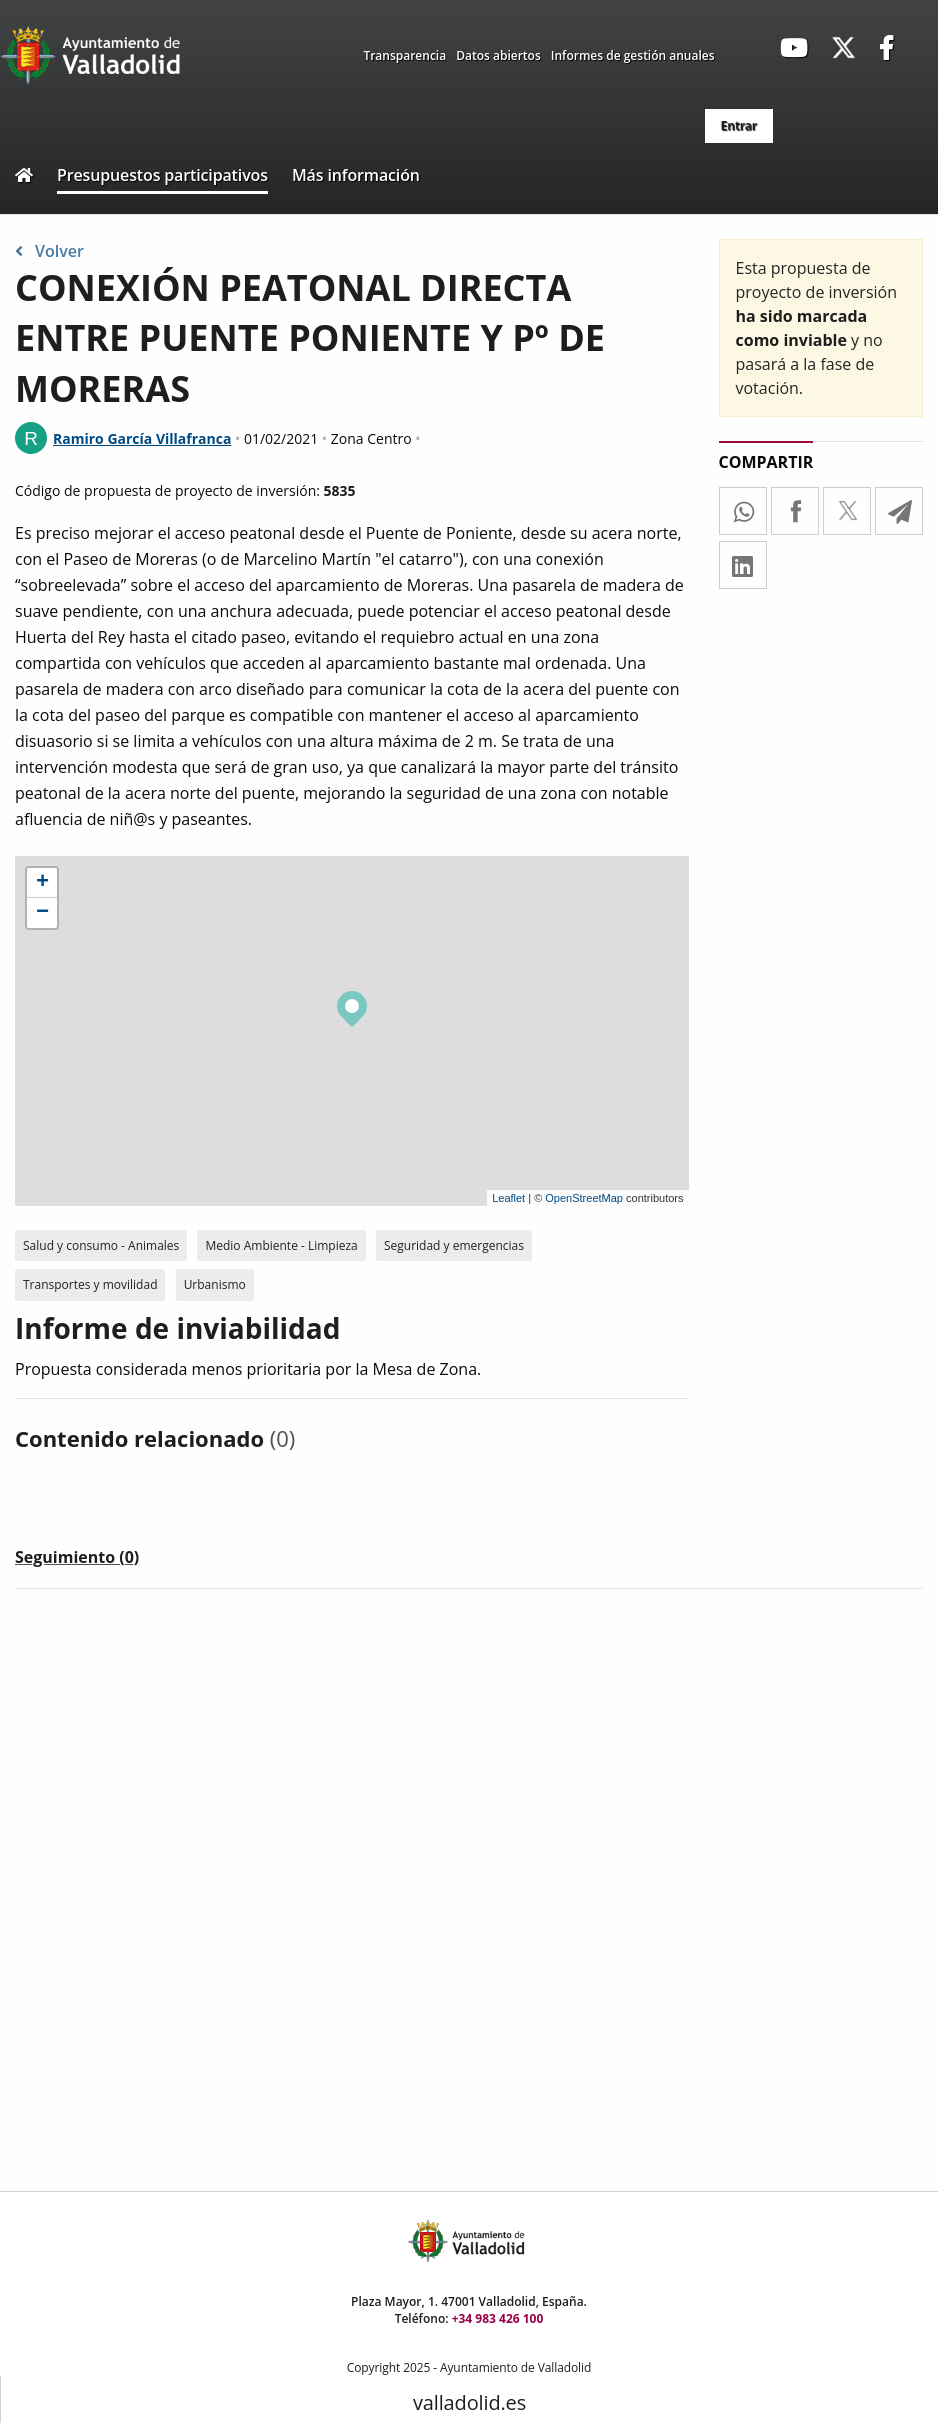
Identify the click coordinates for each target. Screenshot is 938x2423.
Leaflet (508, 1198)
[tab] (77, 1561)
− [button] (42, 913)
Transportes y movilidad (90, 1284)
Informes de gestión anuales (633, 55)
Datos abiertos (498, 55)
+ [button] (42, 883)
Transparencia (404, 55)
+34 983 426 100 (498, 2318)
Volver (49, 251)
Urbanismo (215, 1284)
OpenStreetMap (584, 1198)
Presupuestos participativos (162, 175)
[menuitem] (739, 126)
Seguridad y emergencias (454, 1245)
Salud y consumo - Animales (101, 1245)
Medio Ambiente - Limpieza (281, 1245)
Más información (356, 175)
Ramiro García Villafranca (142, 438)
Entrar (739, 125)
